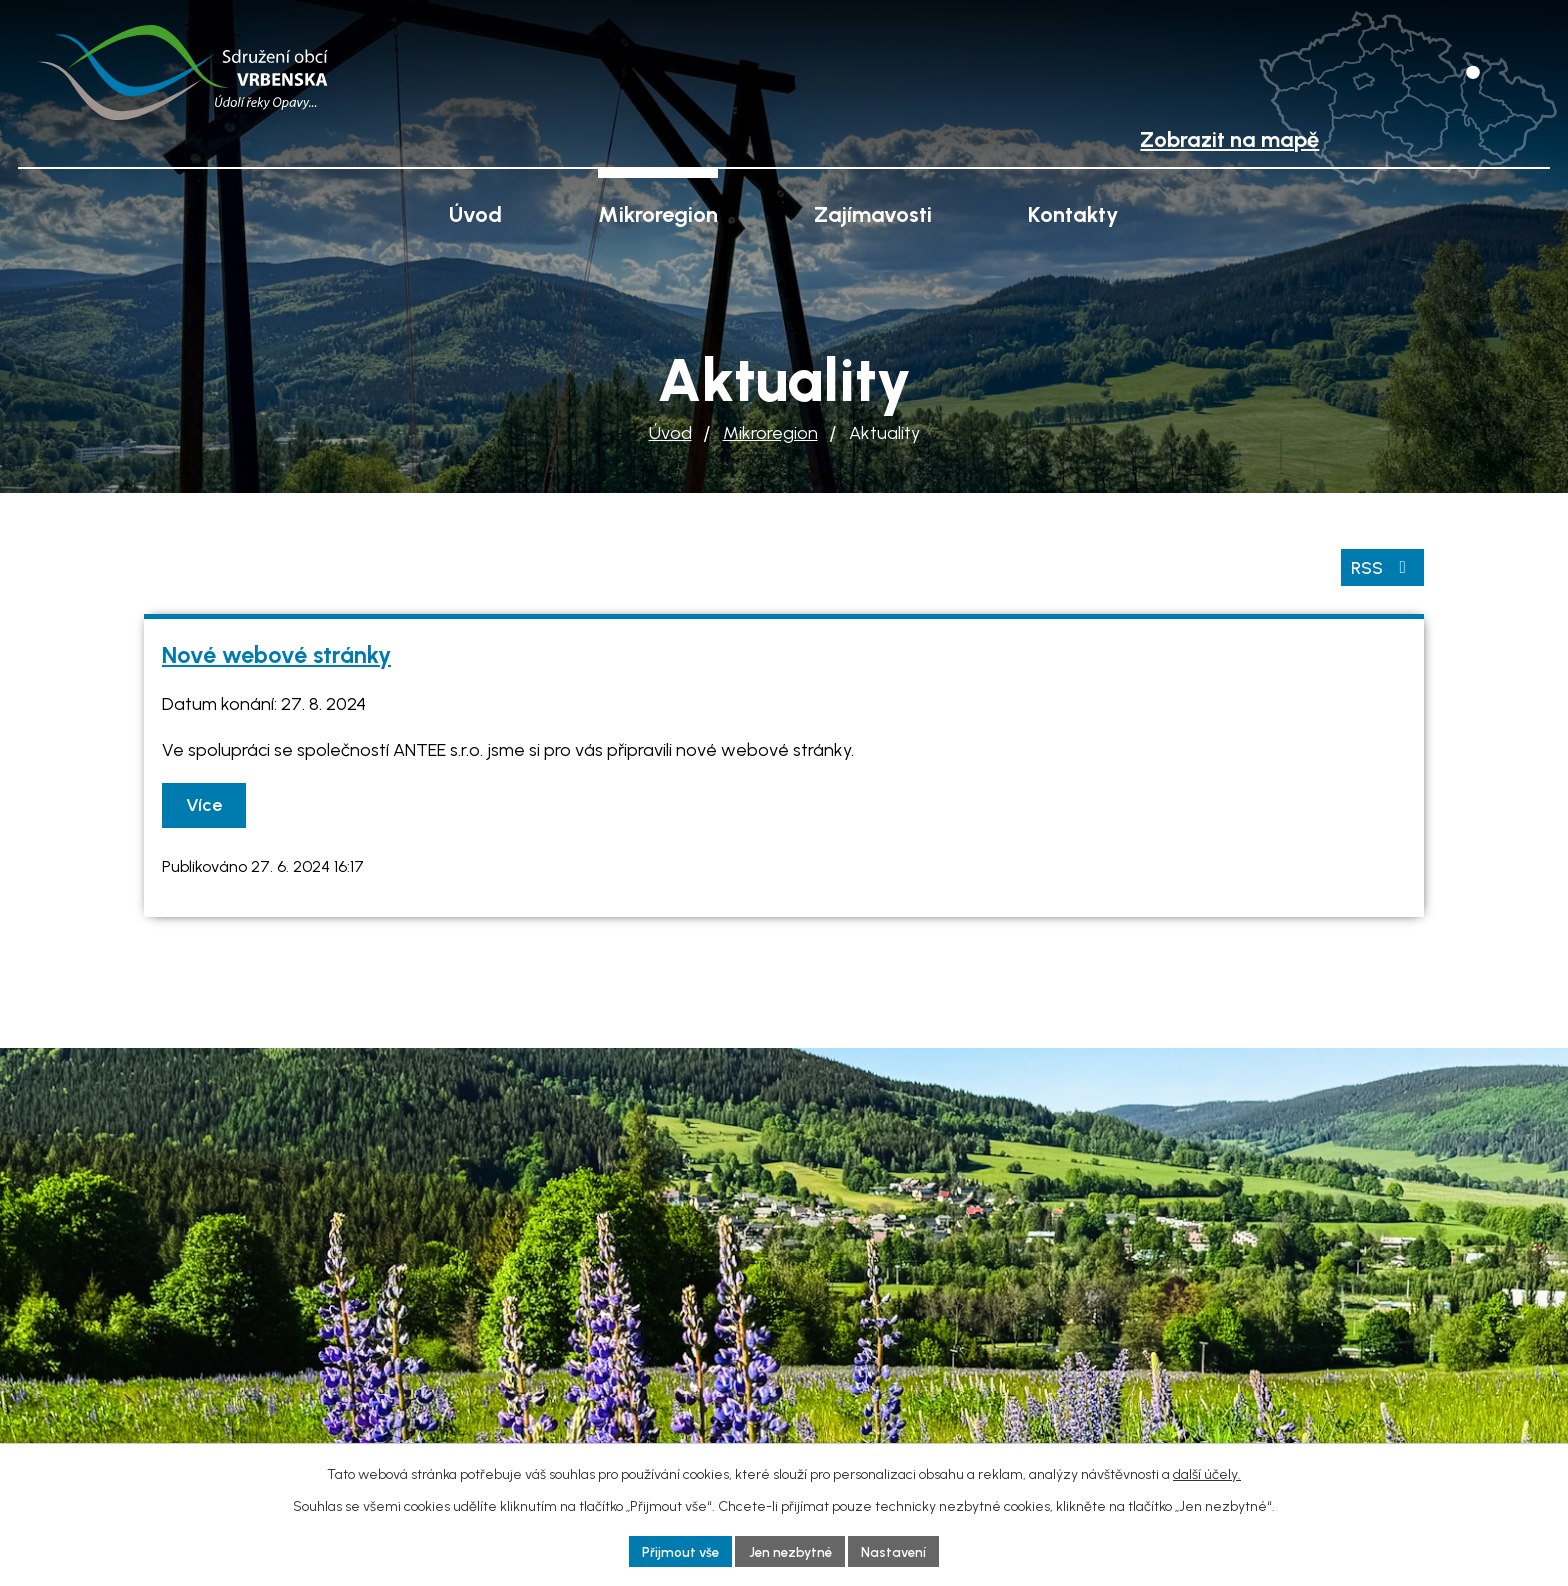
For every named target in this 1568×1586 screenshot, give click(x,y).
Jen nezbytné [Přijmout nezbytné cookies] (790, 1550)
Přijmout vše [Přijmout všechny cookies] (676, 1550)
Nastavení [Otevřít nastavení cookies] (898, 1550)
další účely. (1207, 1472)
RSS (1382, 565)
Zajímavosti (873, 214)
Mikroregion (770, 433)
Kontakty (1073, 214)
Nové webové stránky (276, 653)
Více (207, 804)
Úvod (670, 433)
